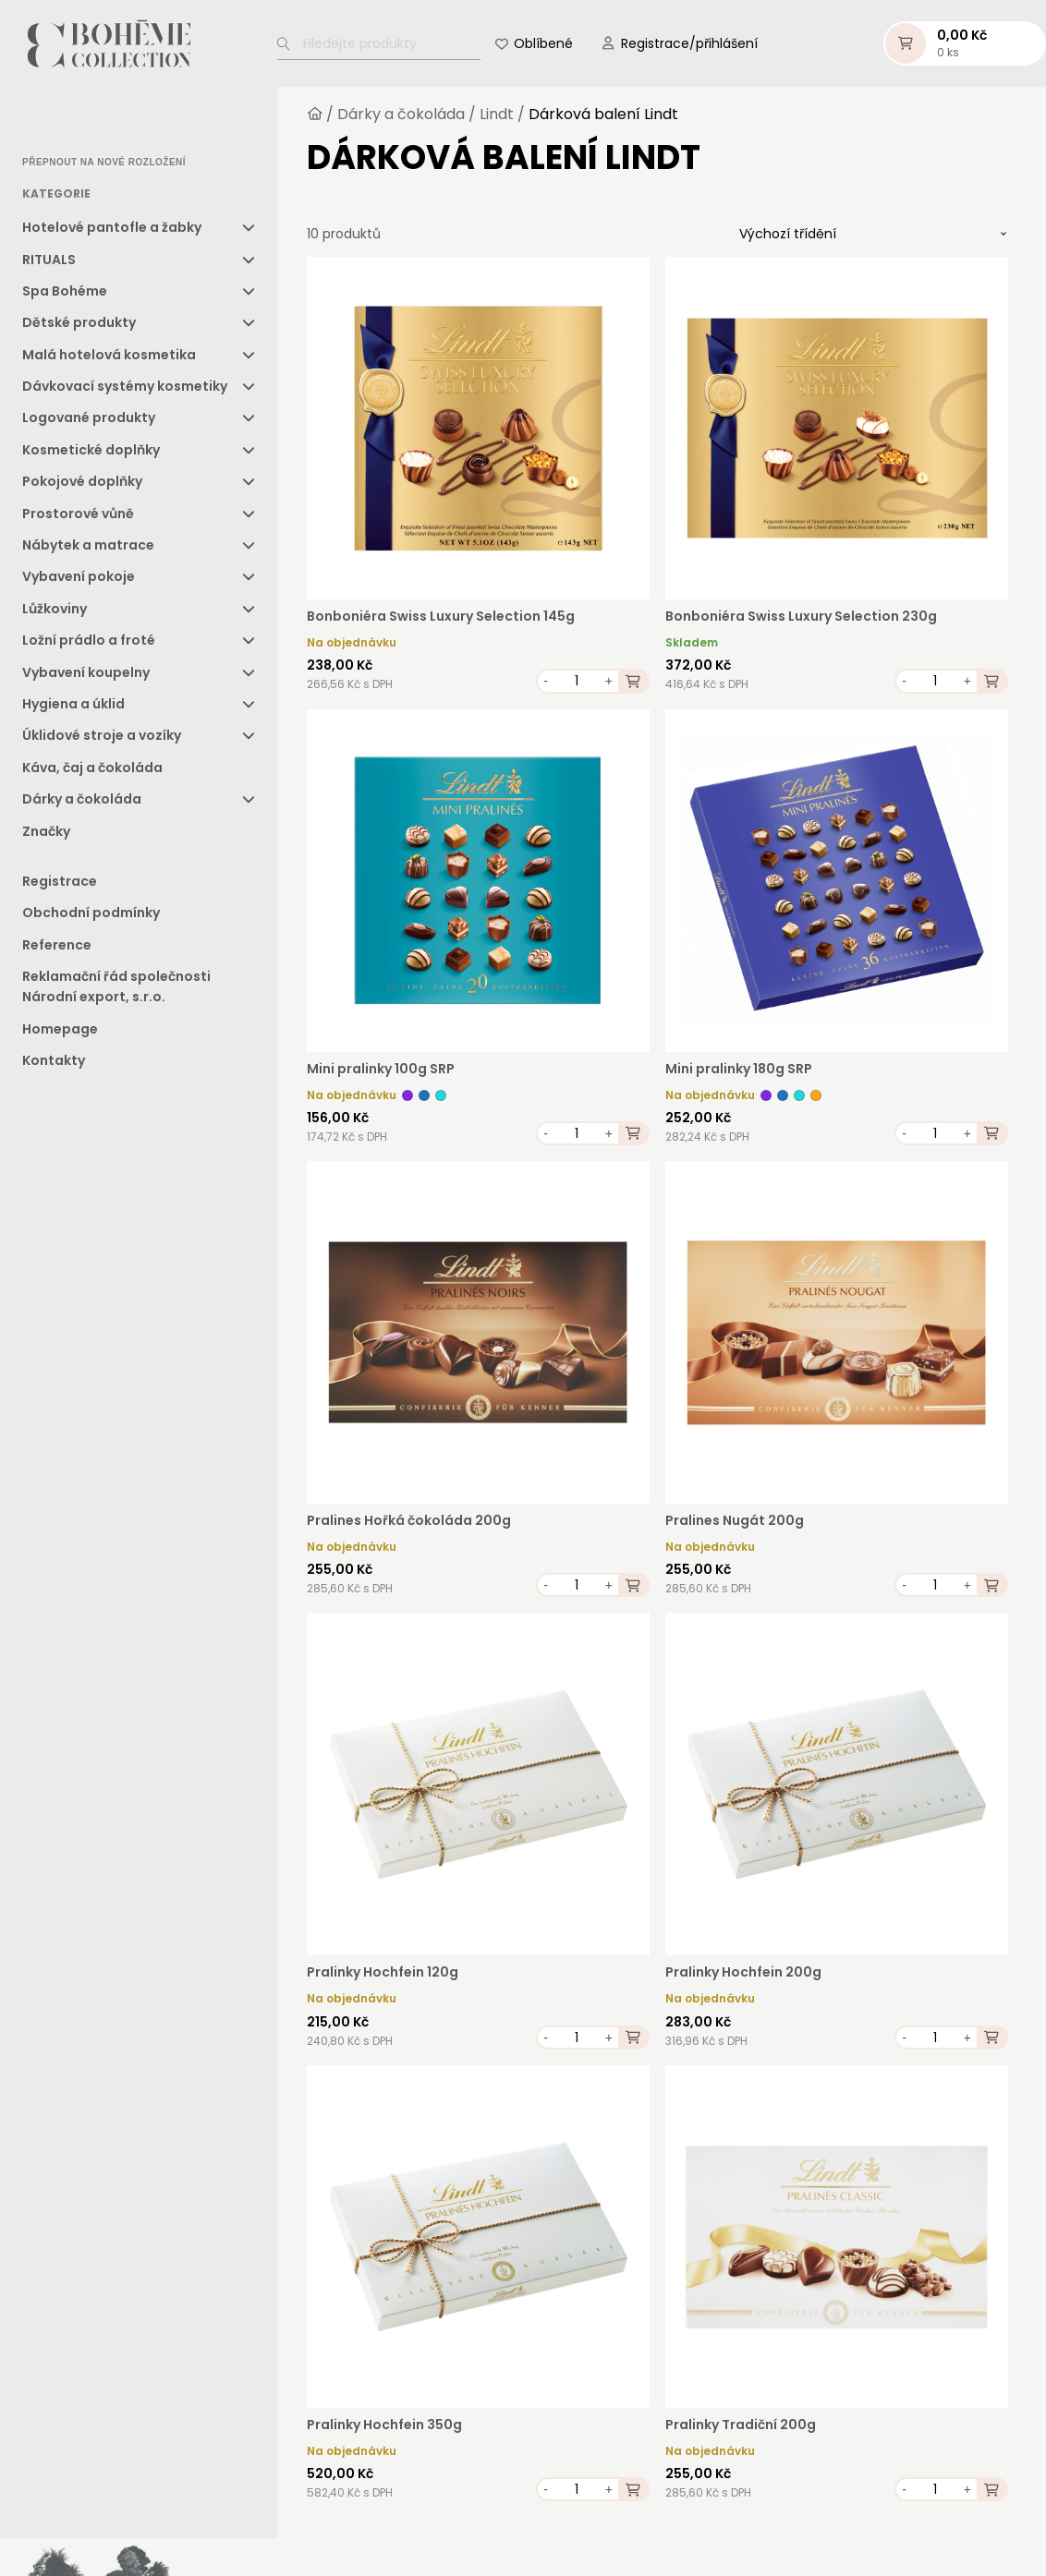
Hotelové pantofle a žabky (111, 231)
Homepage (60, 1032)
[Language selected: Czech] (99, 125)
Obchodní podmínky (91, 916)
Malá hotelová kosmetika (109, 358)
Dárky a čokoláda (81, 802)
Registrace (59, 885)
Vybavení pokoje (78, 580)
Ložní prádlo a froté (88, 644)
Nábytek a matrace (88, 548)
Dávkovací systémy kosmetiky (124, 390)
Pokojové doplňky (82, 485)
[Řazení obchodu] (873, 237)
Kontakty (53, 1064)
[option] (69, 125)
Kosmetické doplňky (91, 453)
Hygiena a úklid (73, 707)
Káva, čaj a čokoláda (92, 771)
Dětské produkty (79, 326)
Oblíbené (543, 45)
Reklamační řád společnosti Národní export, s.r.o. (116, 990)
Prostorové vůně (78, 517)
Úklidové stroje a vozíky (101, 739)
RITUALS (49, 262)
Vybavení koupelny (86, 676)
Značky (46, 835)
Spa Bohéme (64, 294)
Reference (56, 948)
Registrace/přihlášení (689, 45)
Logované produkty (88, 421)
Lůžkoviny (54, 612)
